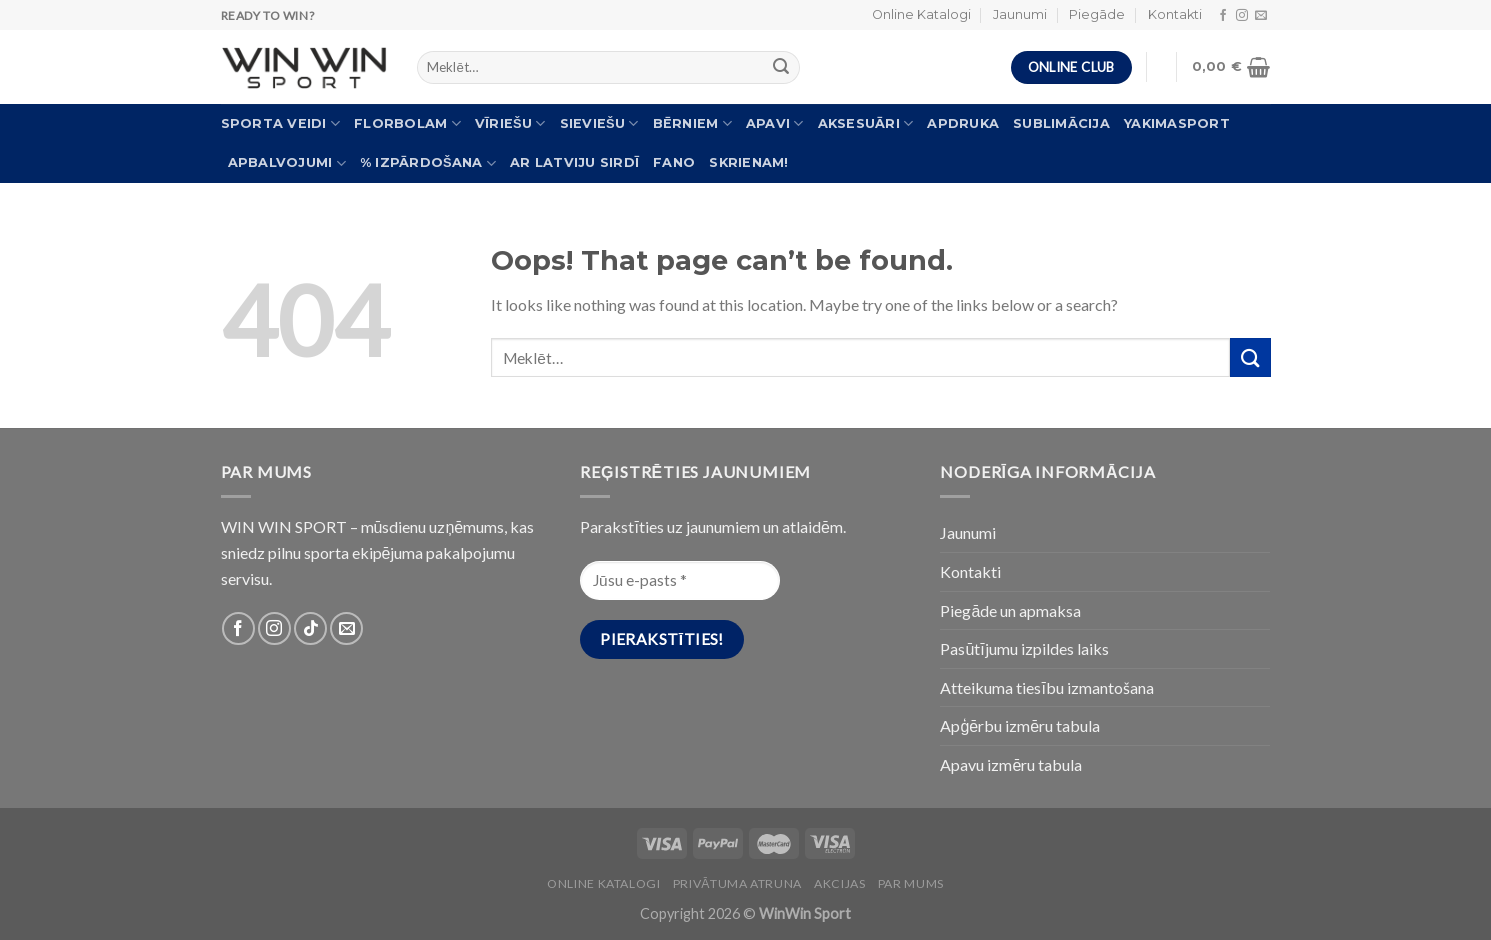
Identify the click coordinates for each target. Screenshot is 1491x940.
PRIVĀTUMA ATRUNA (737, 883)
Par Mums (911, 883)
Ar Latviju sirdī (574, 162)
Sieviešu (599, 123)
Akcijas (839, 883)
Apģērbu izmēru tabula (1020, 725)
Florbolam (407, 123)
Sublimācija (1061, 123)
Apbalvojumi (287, 163)
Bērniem (692, 123)
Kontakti (1175, 14)
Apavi (775, 123)
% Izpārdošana (428, 163)
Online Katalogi (921, 14)
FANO (674, 162)
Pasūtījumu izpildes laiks (1024, 648)
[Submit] (1250, 357)
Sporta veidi (281, 123)
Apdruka (963, 123)
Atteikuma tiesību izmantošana (1046, 687)
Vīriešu (510, 123)
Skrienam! (748, 162)
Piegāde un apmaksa (1010, 610)
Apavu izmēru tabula (1011, 764)
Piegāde (1097, 14)
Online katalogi (603, 883)
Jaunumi (1020, 14)
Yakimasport (1177, 123)
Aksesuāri (866, 123)
